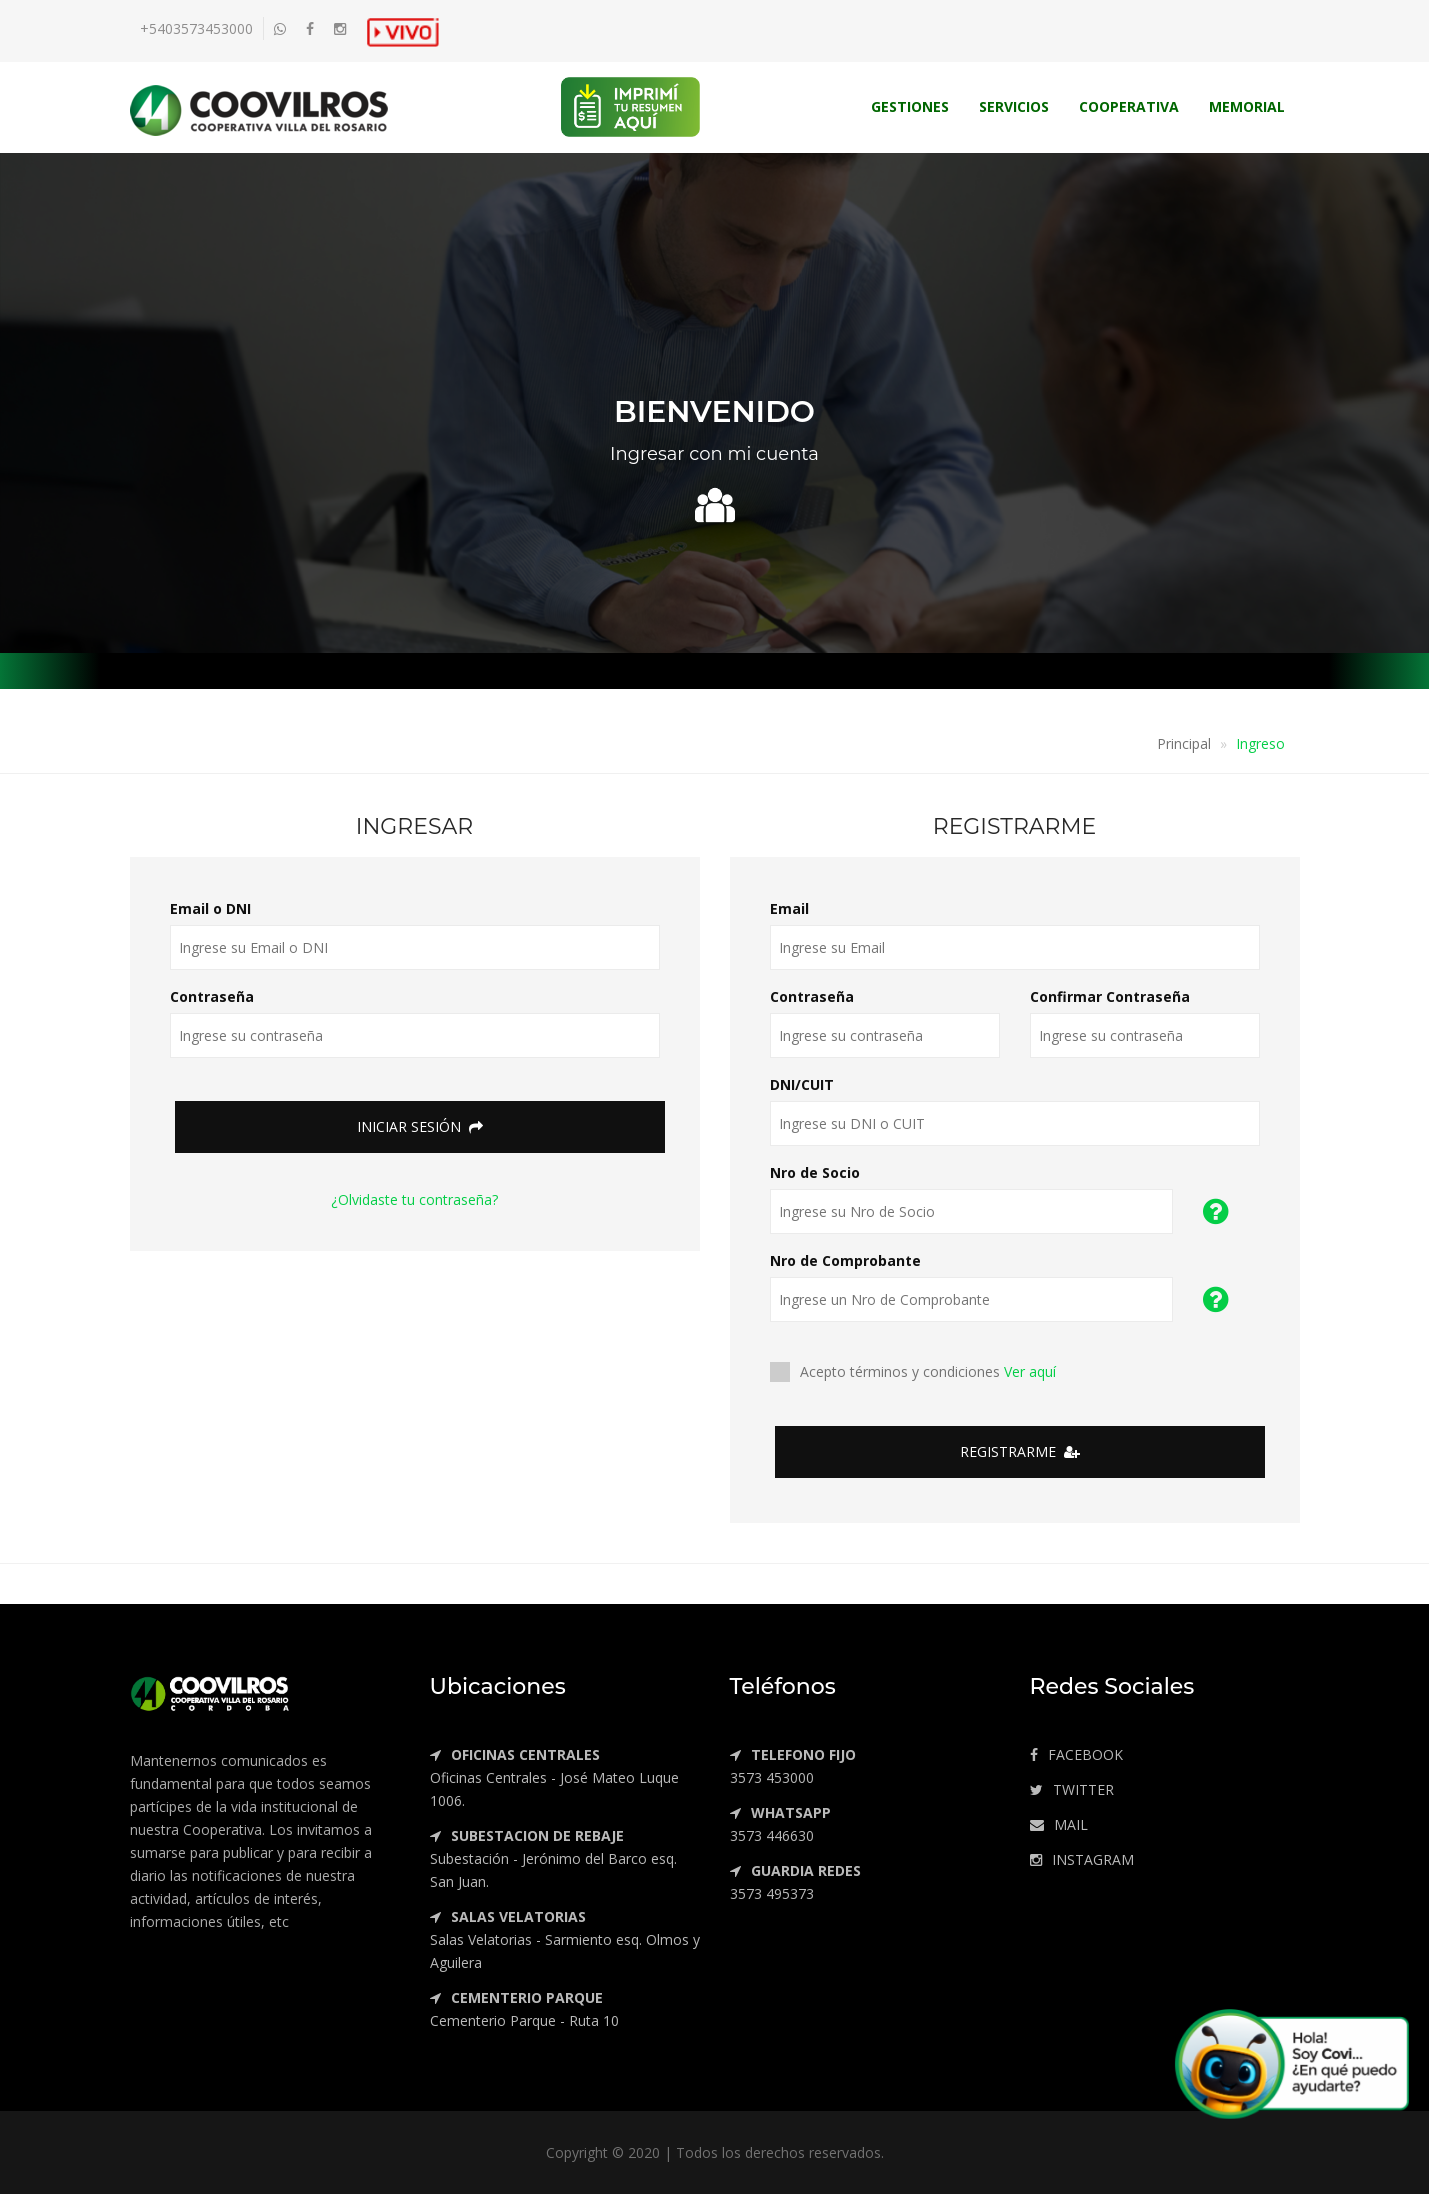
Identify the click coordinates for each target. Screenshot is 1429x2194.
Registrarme (1020, 1451)
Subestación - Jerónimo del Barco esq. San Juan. (553, 1858)
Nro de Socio (815, 1172)
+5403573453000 (196, 28)
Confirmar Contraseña (1110, 996)
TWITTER (1072, 1789)
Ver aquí (1030, 1371)
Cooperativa (1129, 106)
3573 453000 (793, 1766)
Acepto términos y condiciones (919, 1372)
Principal (1184, 743)
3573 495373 (795, 1882)
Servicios (1014, 106)
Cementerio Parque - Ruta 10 (524, 2009)
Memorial (1247, 106)
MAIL (1059, 1824)
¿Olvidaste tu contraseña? (414, 1199)
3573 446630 (780, 1824)
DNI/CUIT (802, 1084)
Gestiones (910, 106)
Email (789, 908)
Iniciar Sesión (420, 1126)
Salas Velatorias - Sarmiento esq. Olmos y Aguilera (565, 1939)
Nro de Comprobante (845, 1260)
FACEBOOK (1076, 1754)
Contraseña (212, 996)
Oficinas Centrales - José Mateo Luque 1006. (554, 1777)
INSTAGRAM (1082, 1859)
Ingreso (1260, 743)
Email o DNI (210, 908)
